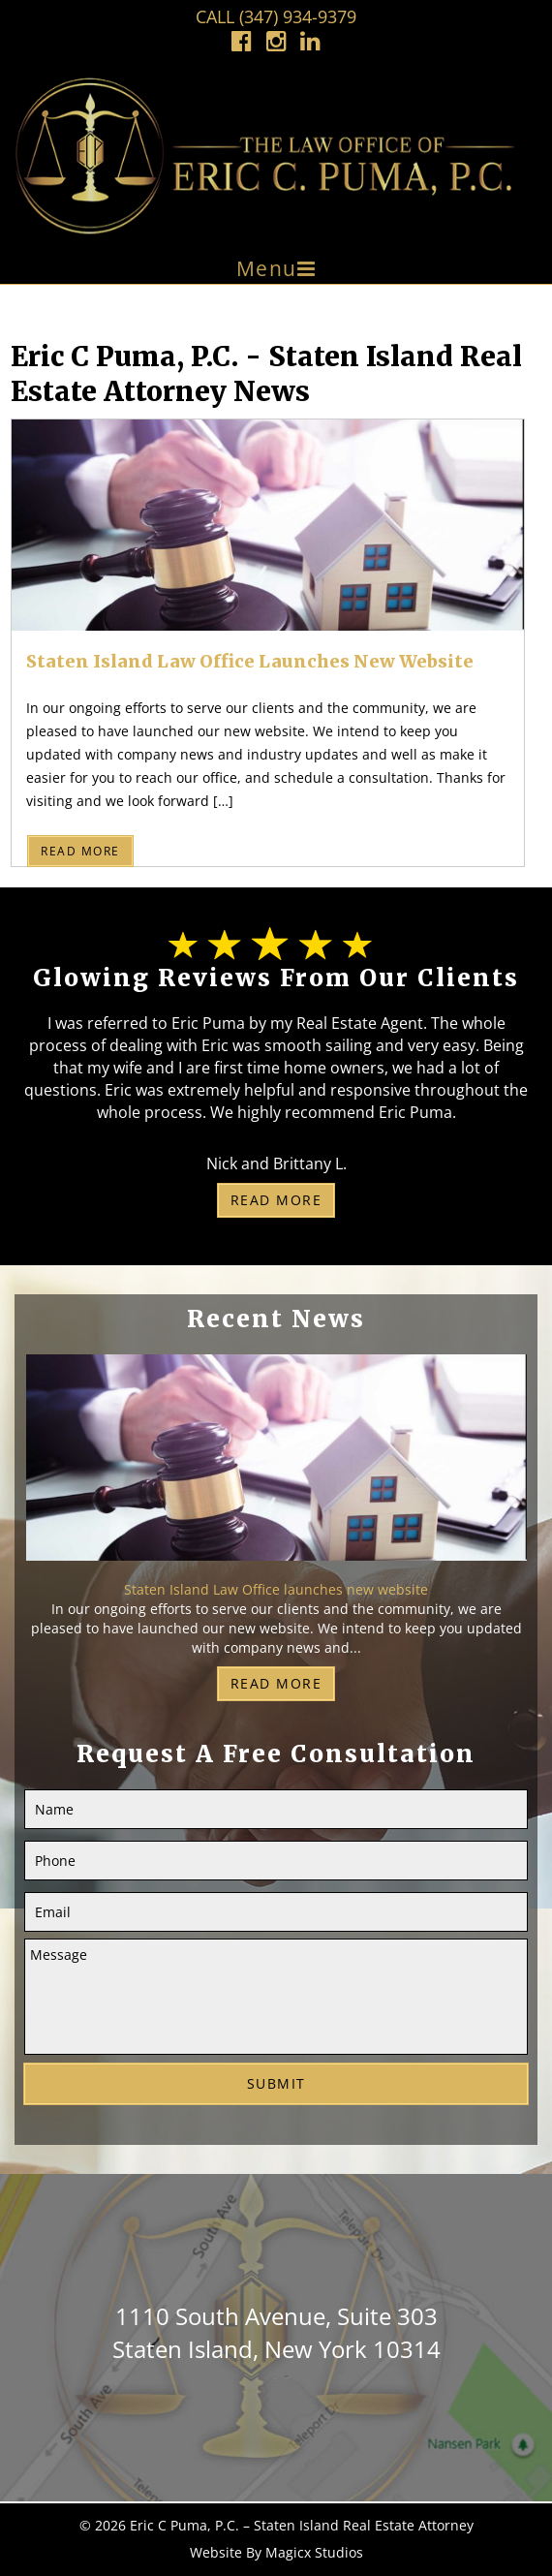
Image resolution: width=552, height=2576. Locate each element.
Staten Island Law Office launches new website (250, 661)
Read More (80, 851)
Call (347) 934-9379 (276, 16)
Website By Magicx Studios (276, 2552)
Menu (266, 268)
